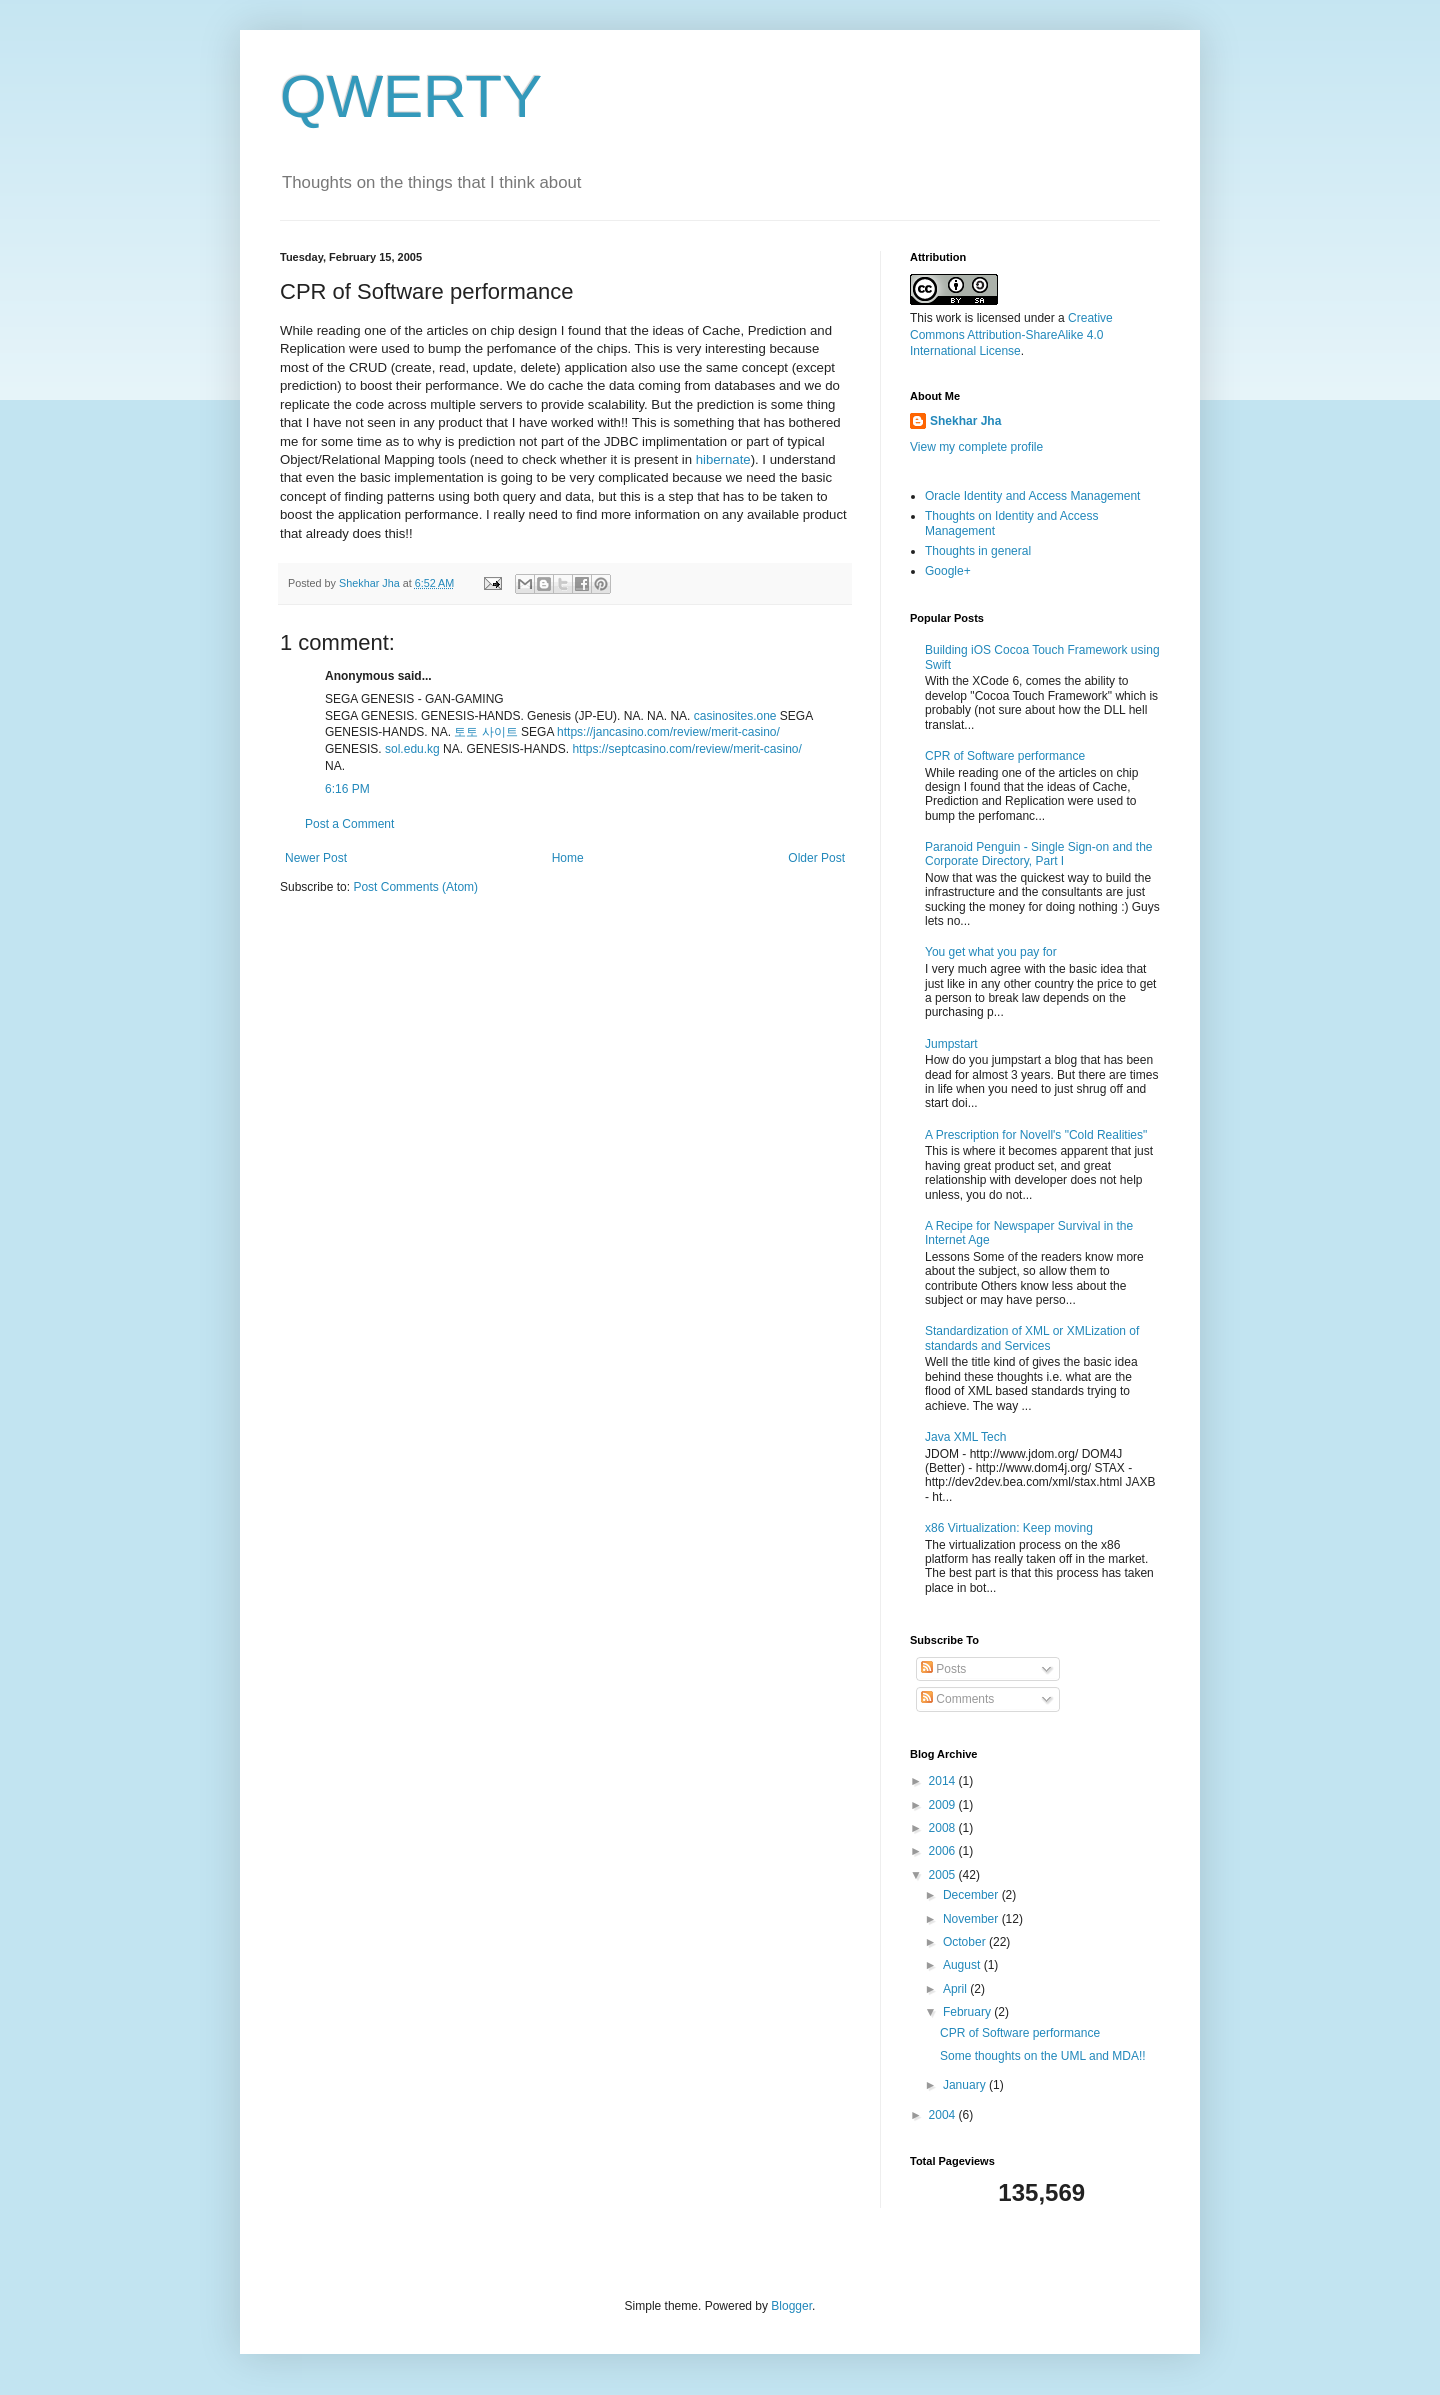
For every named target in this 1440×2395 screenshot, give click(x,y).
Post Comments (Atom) (415, 887)
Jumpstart (951, 1044)
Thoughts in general (978, 551)
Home (568, 858)
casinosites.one (735, 716)
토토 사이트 (485, 732)
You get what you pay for (991, 952)
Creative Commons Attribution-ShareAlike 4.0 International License (1011, 335)
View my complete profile (976, 447)
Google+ (948, 571)
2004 (944, 2115)
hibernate (723, 459)
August (963, 1965)
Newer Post (316, 858)
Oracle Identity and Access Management (1032, 496)
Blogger (791, 2306)
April (956, 1989)
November (972, 1919)
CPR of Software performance (1005, 756)
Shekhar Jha (965, 421)
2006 (944, 1851)
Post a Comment (349, 824)
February (968, 2012)
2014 (944, 1781)
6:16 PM (347, 789)
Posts (943, 1669)
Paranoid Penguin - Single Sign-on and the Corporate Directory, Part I (1039, 854)
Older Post (816, 858)
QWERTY (411, 96)
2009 (944, 1805)
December (972, 1895)
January (966, 2085)
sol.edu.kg (412, 749)
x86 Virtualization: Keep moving (1009, 1528)
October (966, 1942)
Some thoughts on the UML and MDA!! (1043, 2056)
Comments (957, 1699)
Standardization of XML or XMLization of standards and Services (1032, 1338)
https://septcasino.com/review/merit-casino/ (686, 749)
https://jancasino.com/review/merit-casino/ (668, 732)
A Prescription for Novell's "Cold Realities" (1036, 1135)
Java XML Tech (965, 1437)
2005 (944, 1875)
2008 (944, 1828)
